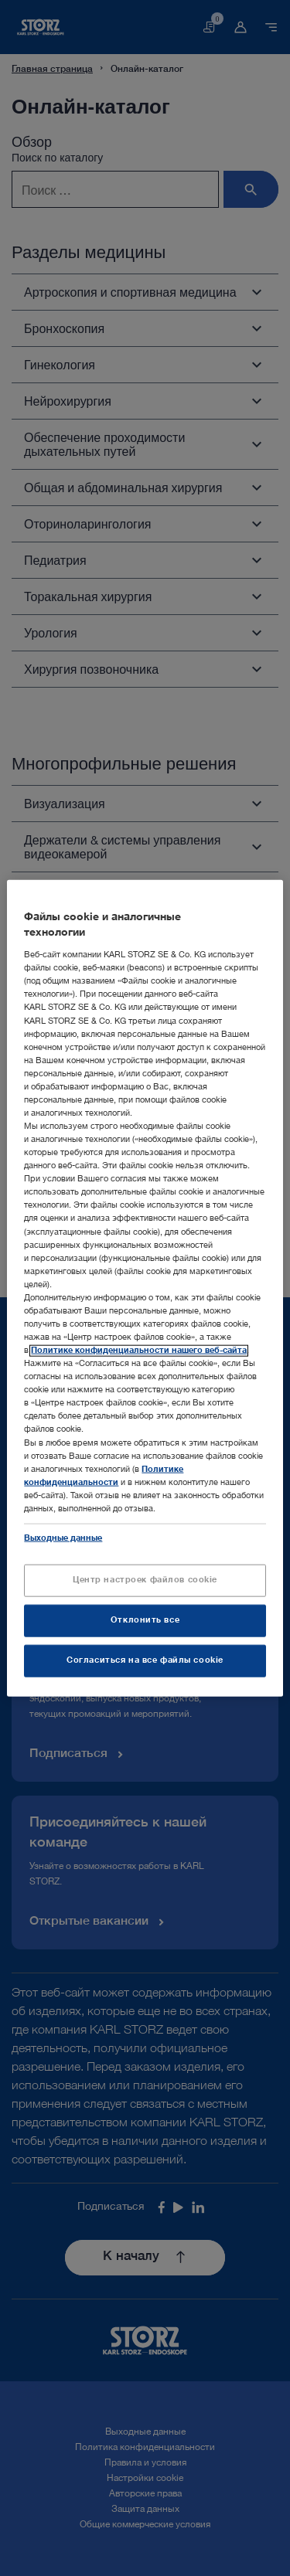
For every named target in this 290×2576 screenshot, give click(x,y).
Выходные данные (63, 1538)
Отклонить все (145, 1620)
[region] (144, 1288)
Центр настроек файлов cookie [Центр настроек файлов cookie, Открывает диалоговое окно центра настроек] (145, 1580)
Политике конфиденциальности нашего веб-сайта (139, 1351)
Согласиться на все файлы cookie (145, 1660)
